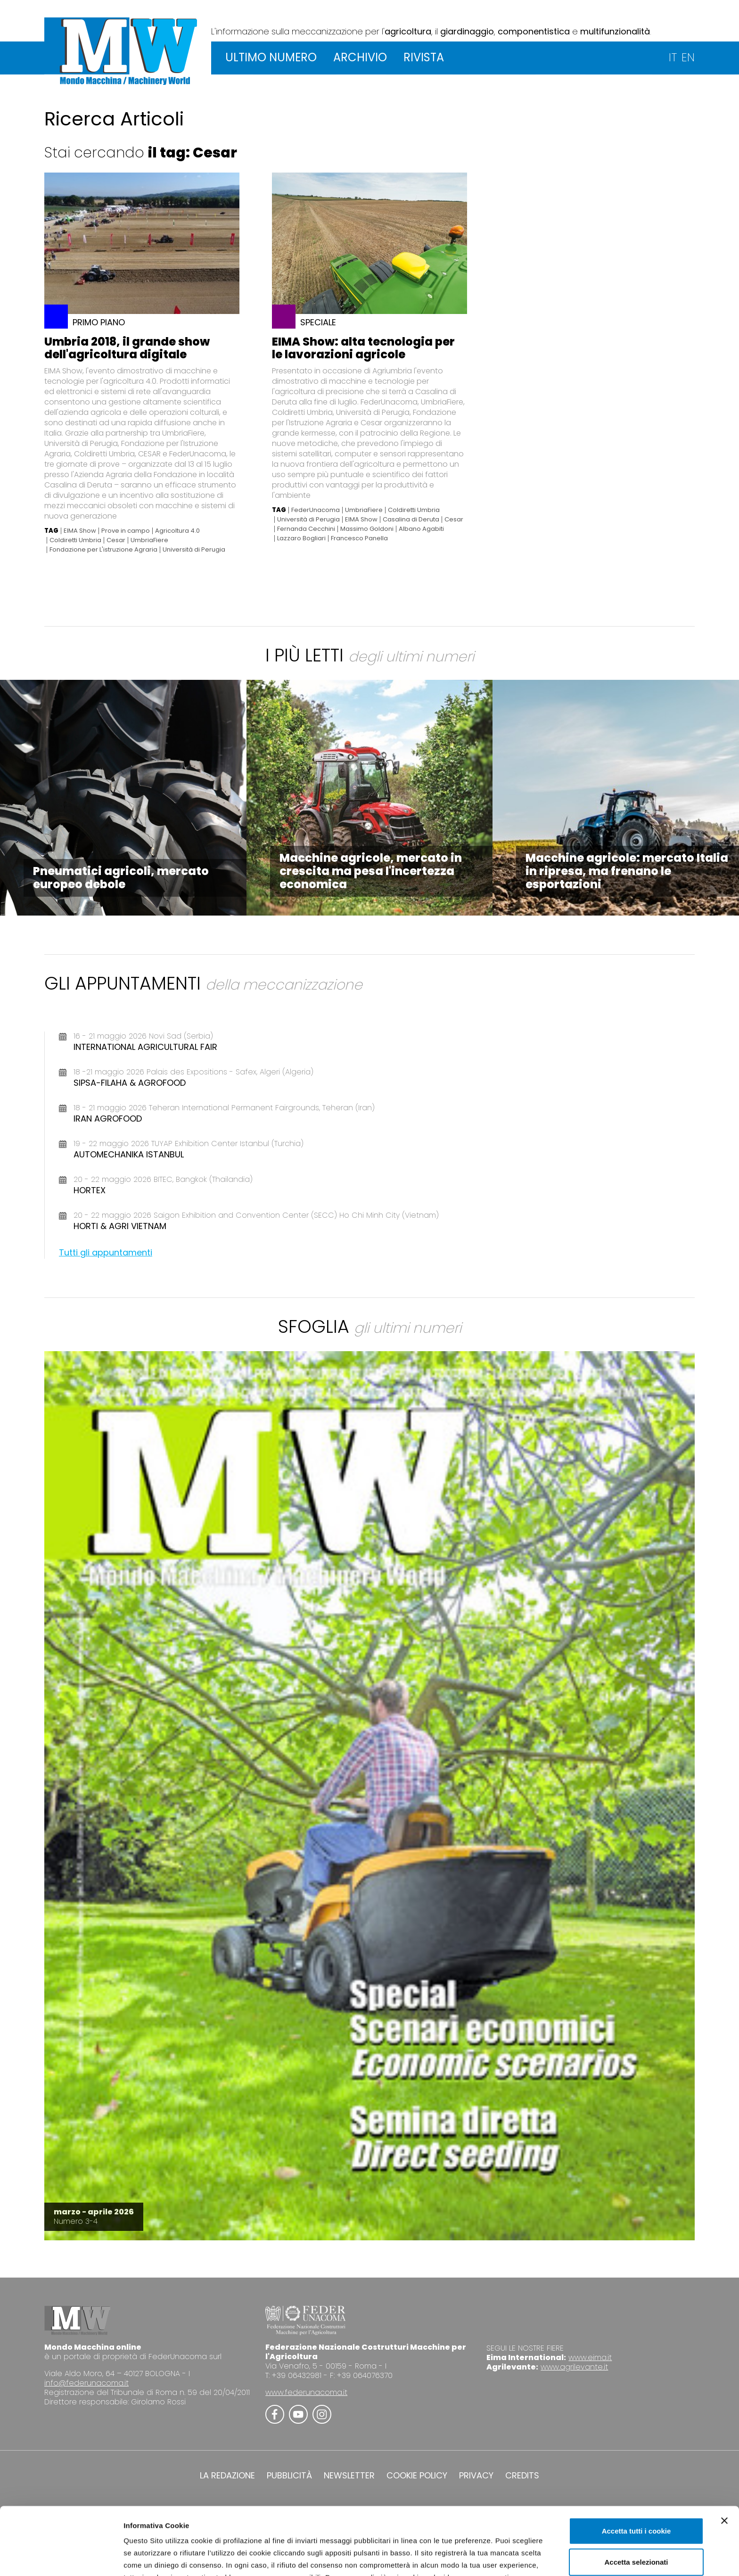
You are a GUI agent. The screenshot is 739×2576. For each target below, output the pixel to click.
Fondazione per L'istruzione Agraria (103, 549)
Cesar (116, 540)
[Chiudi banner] (724, 2457)
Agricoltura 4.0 (177, 531)
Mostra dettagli (495, 2557)
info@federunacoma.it (86, 2383)
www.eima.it (590, 2357)
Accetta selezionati (636, 2498)
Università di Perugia (194, 549)
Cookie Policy (432, 2526)
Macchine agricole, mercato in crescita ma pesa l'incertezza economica (370, 871)
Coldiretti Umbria (75, 540)
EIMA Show (80, 531)
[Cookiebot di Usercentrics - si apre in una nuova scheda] (61, 2558)
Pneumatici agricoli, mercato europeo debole (121, 877)
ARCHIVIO (360, 57)
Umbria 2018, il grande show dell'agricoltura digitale (127, 348)
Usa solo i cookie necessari (636, 2529)
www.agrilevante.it (574, 2366)
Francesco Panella (359, 538)
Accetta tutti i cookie (636, 2467)
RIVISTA (423, 57)
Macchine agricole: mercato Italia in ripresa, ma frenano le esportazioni (627, 871)
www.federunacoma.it (306, 2392)
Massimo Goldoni (367, 529)
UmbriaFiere (149, 540)
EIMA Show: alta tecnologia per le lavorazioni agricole (363, 348)
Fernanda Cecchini (306, 529)
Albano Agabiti (421, 529)
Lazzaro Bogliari (301, 538)
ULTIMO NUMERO (271, 57)
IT (673, 57)
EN (688, 57)
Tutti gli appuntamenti (105, 1252)
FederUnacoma (315, 510)
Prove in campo (125, 531)
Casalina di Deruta (411, 519)
